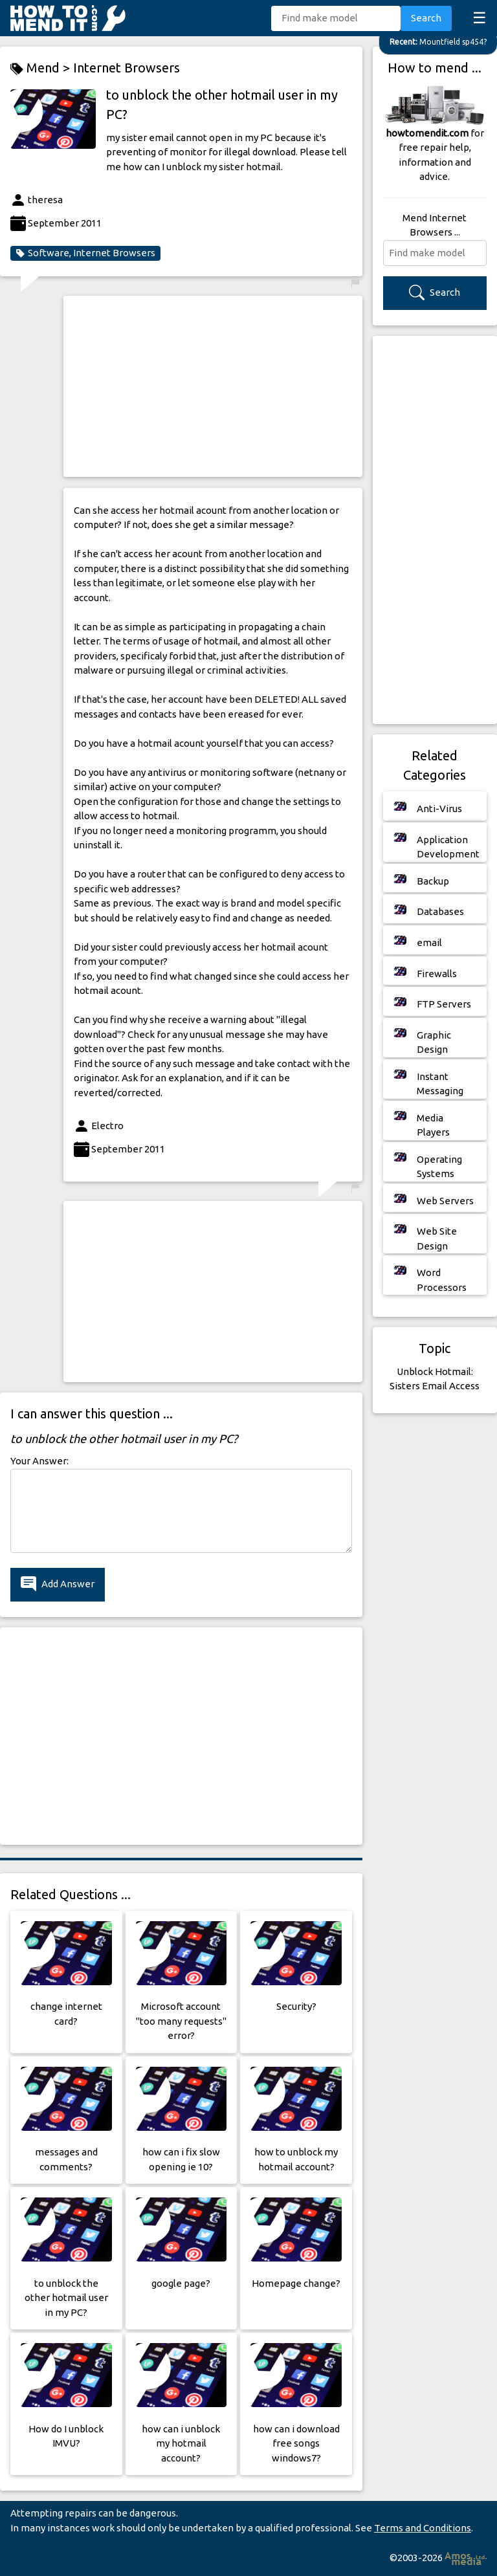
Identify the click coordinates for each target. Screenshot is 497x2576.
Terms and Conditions (422, 2527)
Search (426, 17)
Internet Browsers (126, 67)
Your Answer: (39, 1460)
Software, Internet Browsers (85, 253)
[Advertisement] (212, 386)
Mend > (41, 68)
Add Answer (57, 1584)
